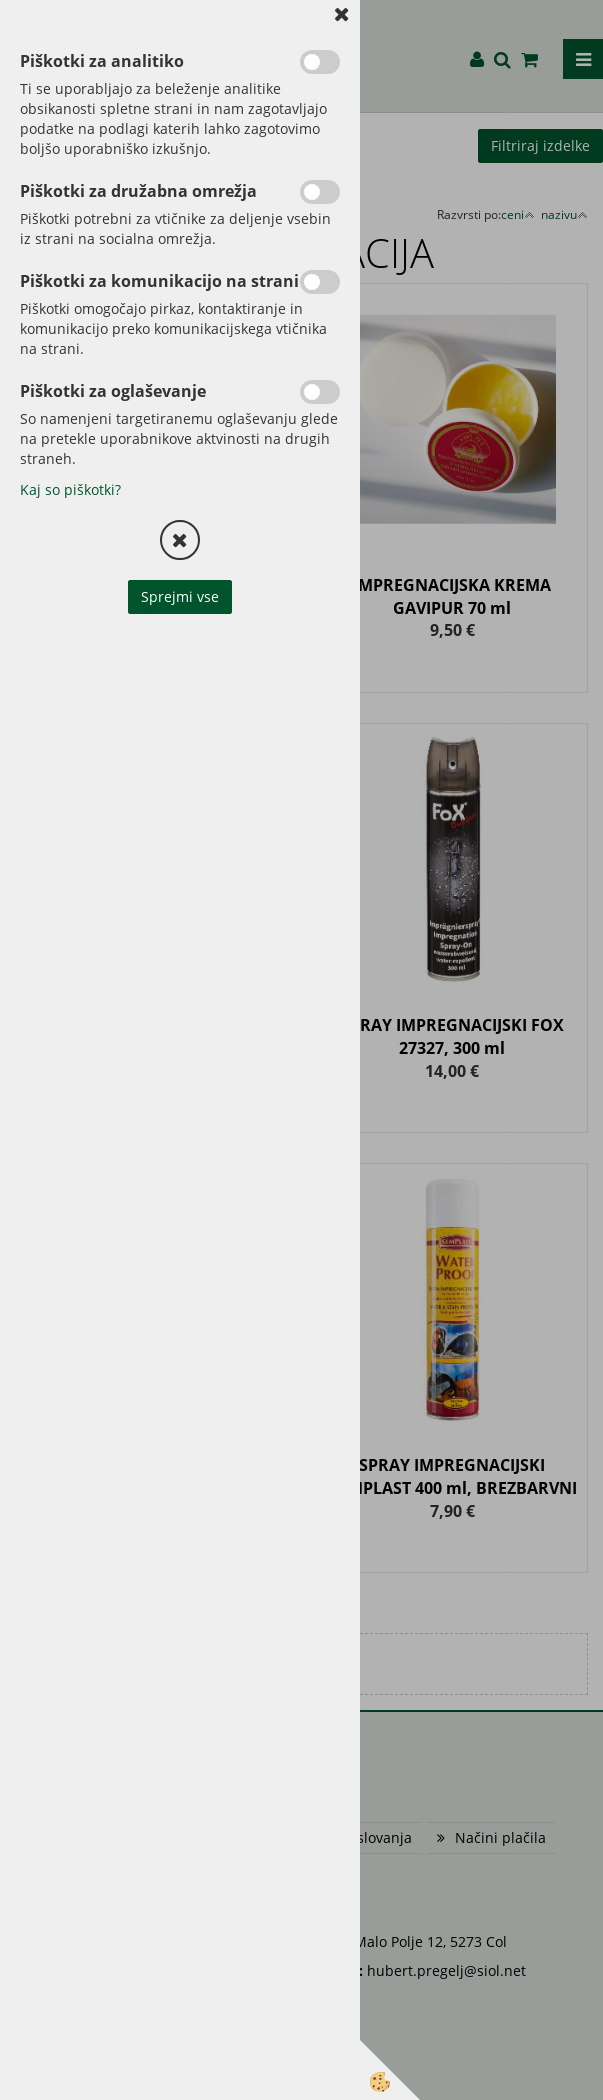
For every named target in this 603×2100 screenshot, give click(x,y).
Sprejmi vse (180, 596)
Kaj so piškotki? (70, 489)
